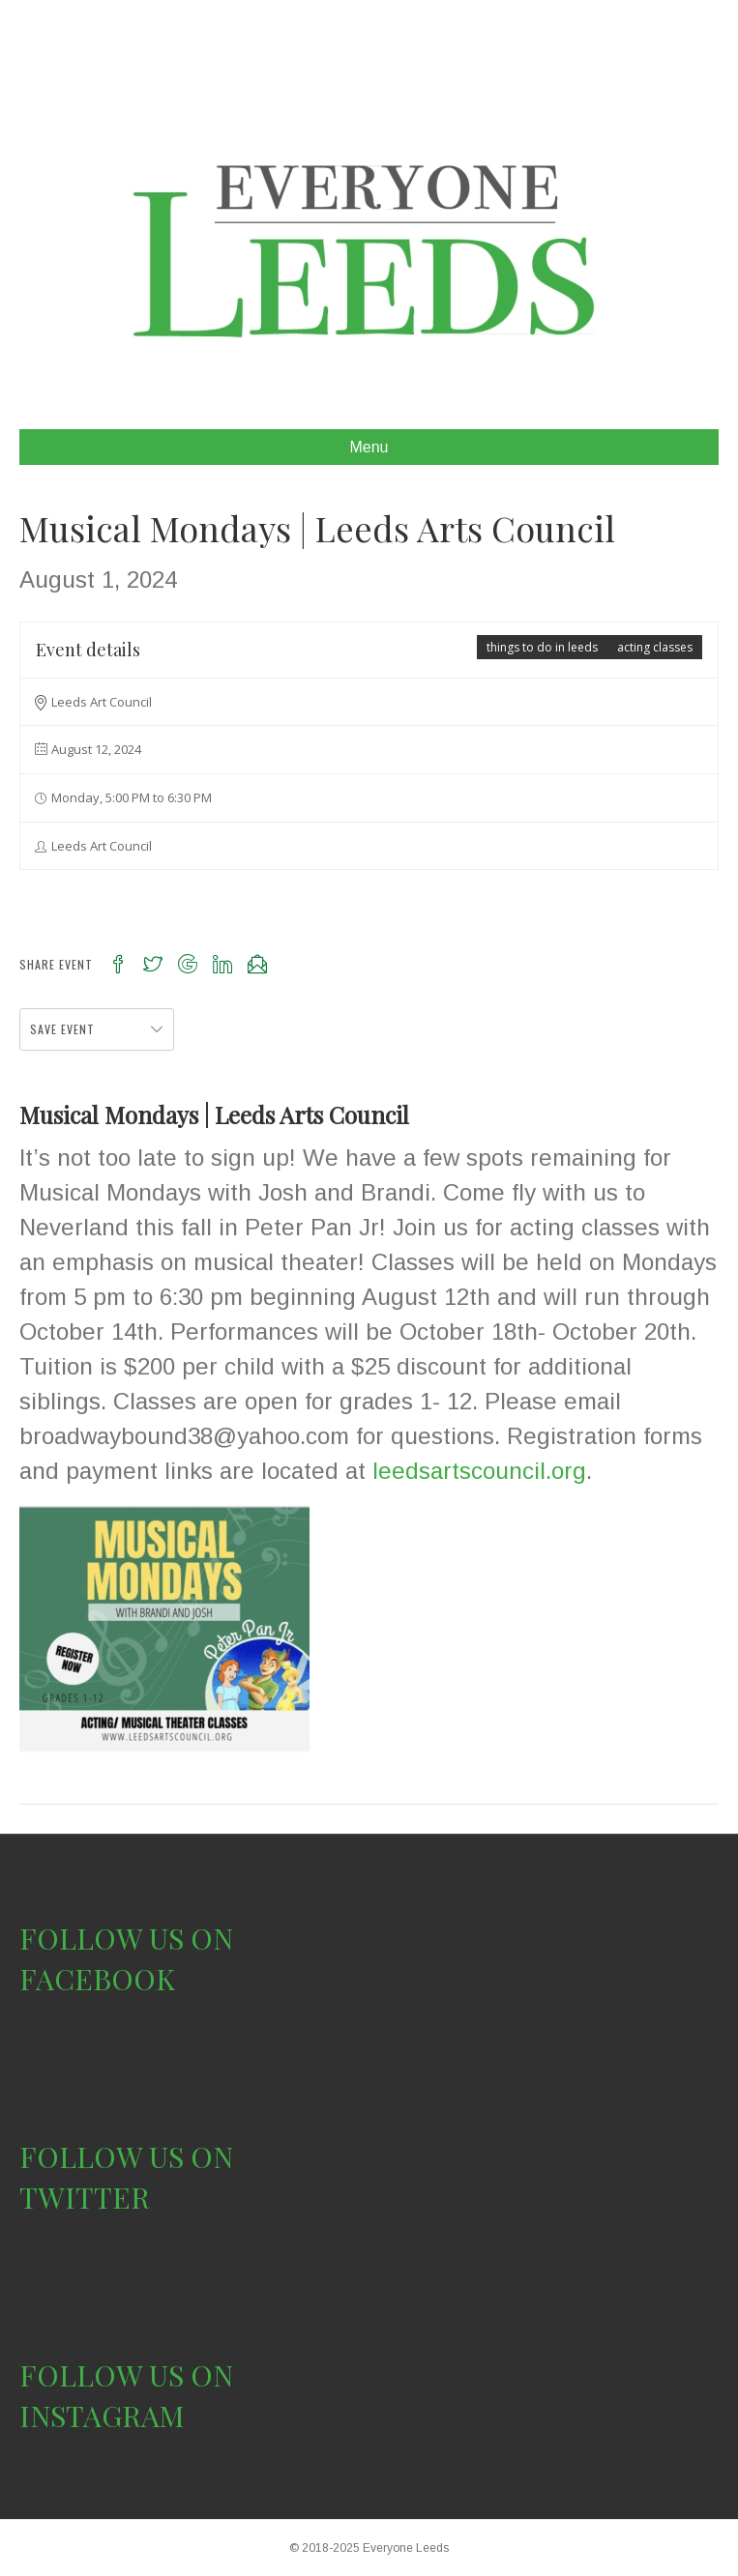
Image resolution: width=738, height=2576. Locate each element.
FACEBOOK (97, 1978)
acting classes (655, 647)
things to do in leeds (542, 647)
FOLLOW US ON (126, 1938)
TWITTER (84, 2197)
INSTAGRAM (102, 2415)
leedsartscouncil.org (479, 1471)
